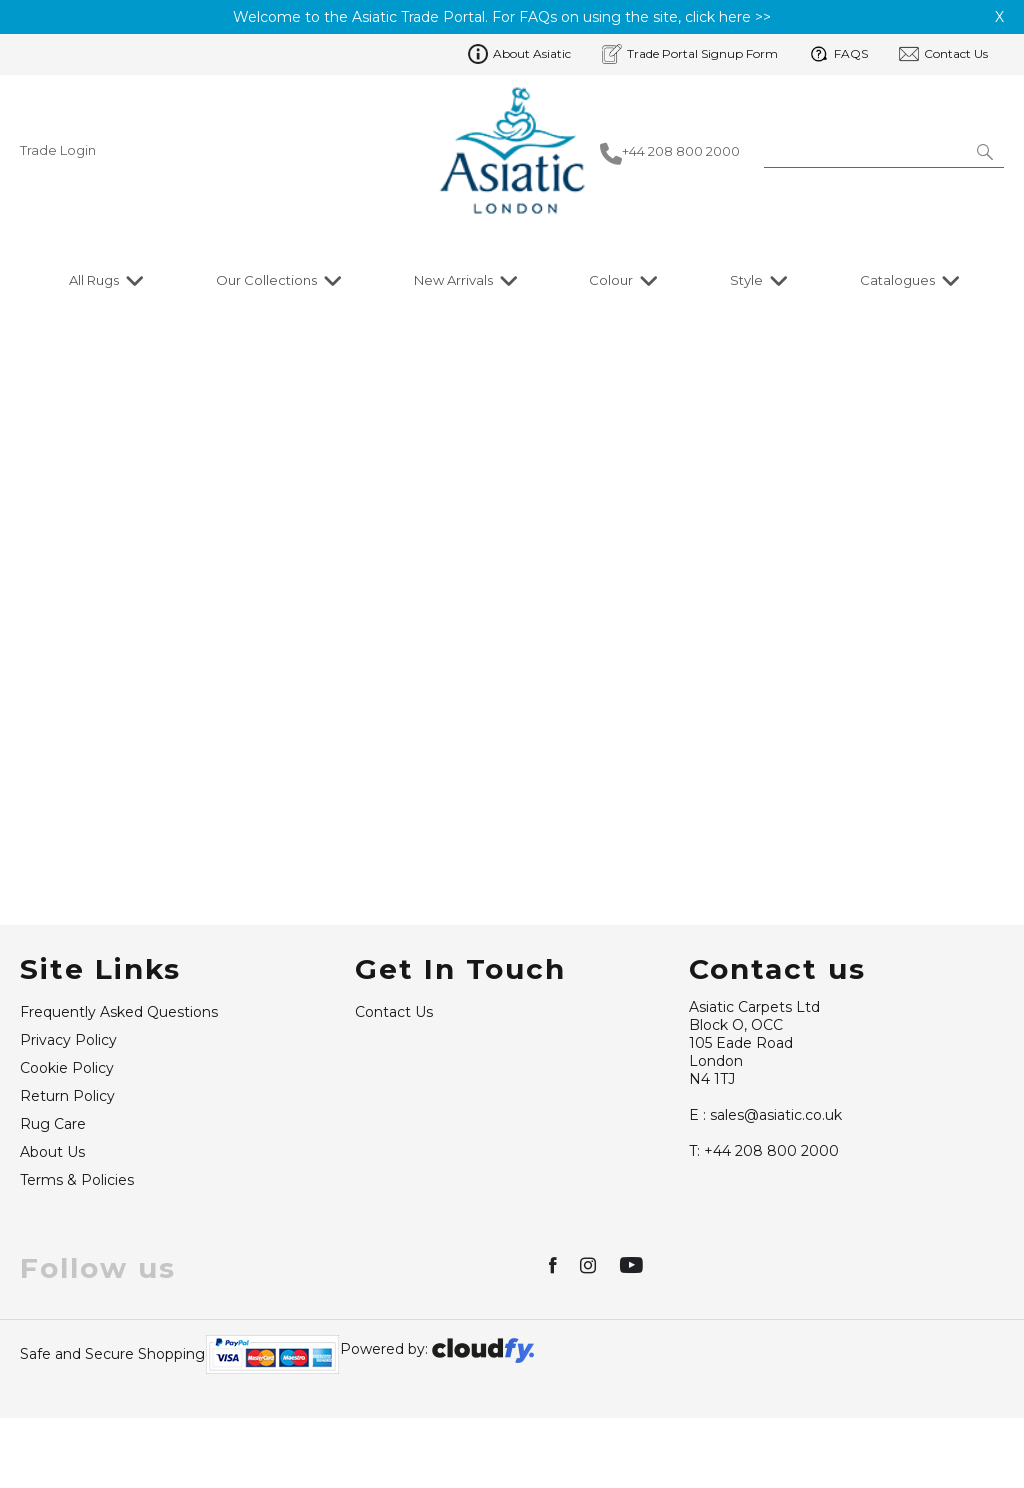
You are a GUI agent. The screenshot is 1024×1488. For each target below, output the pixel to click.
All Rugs (94, 280)
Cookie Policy (67, 1113)
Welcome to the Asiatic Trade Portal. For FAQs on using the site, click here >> (502, 17)
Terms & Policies (77, 1225)
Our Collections (266, 280)
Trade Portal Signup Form (690, 54)
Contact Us (943, 54)
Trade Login (58, 150)
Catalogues (897, 280)
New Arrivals (453, 280)
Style (746, 280)
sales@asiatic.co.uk (765, 1160)
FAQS (838, 54)
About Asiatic (519, 54)
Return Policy (67, 1141)
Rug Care (53, 1169)
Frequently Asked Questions (119, 1057)
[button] (986, 151)
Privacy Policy (68, 1085)
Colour (611, 280)
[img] (554, 1309)
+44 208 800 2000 (764, 1196)
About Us (52, 1197)
